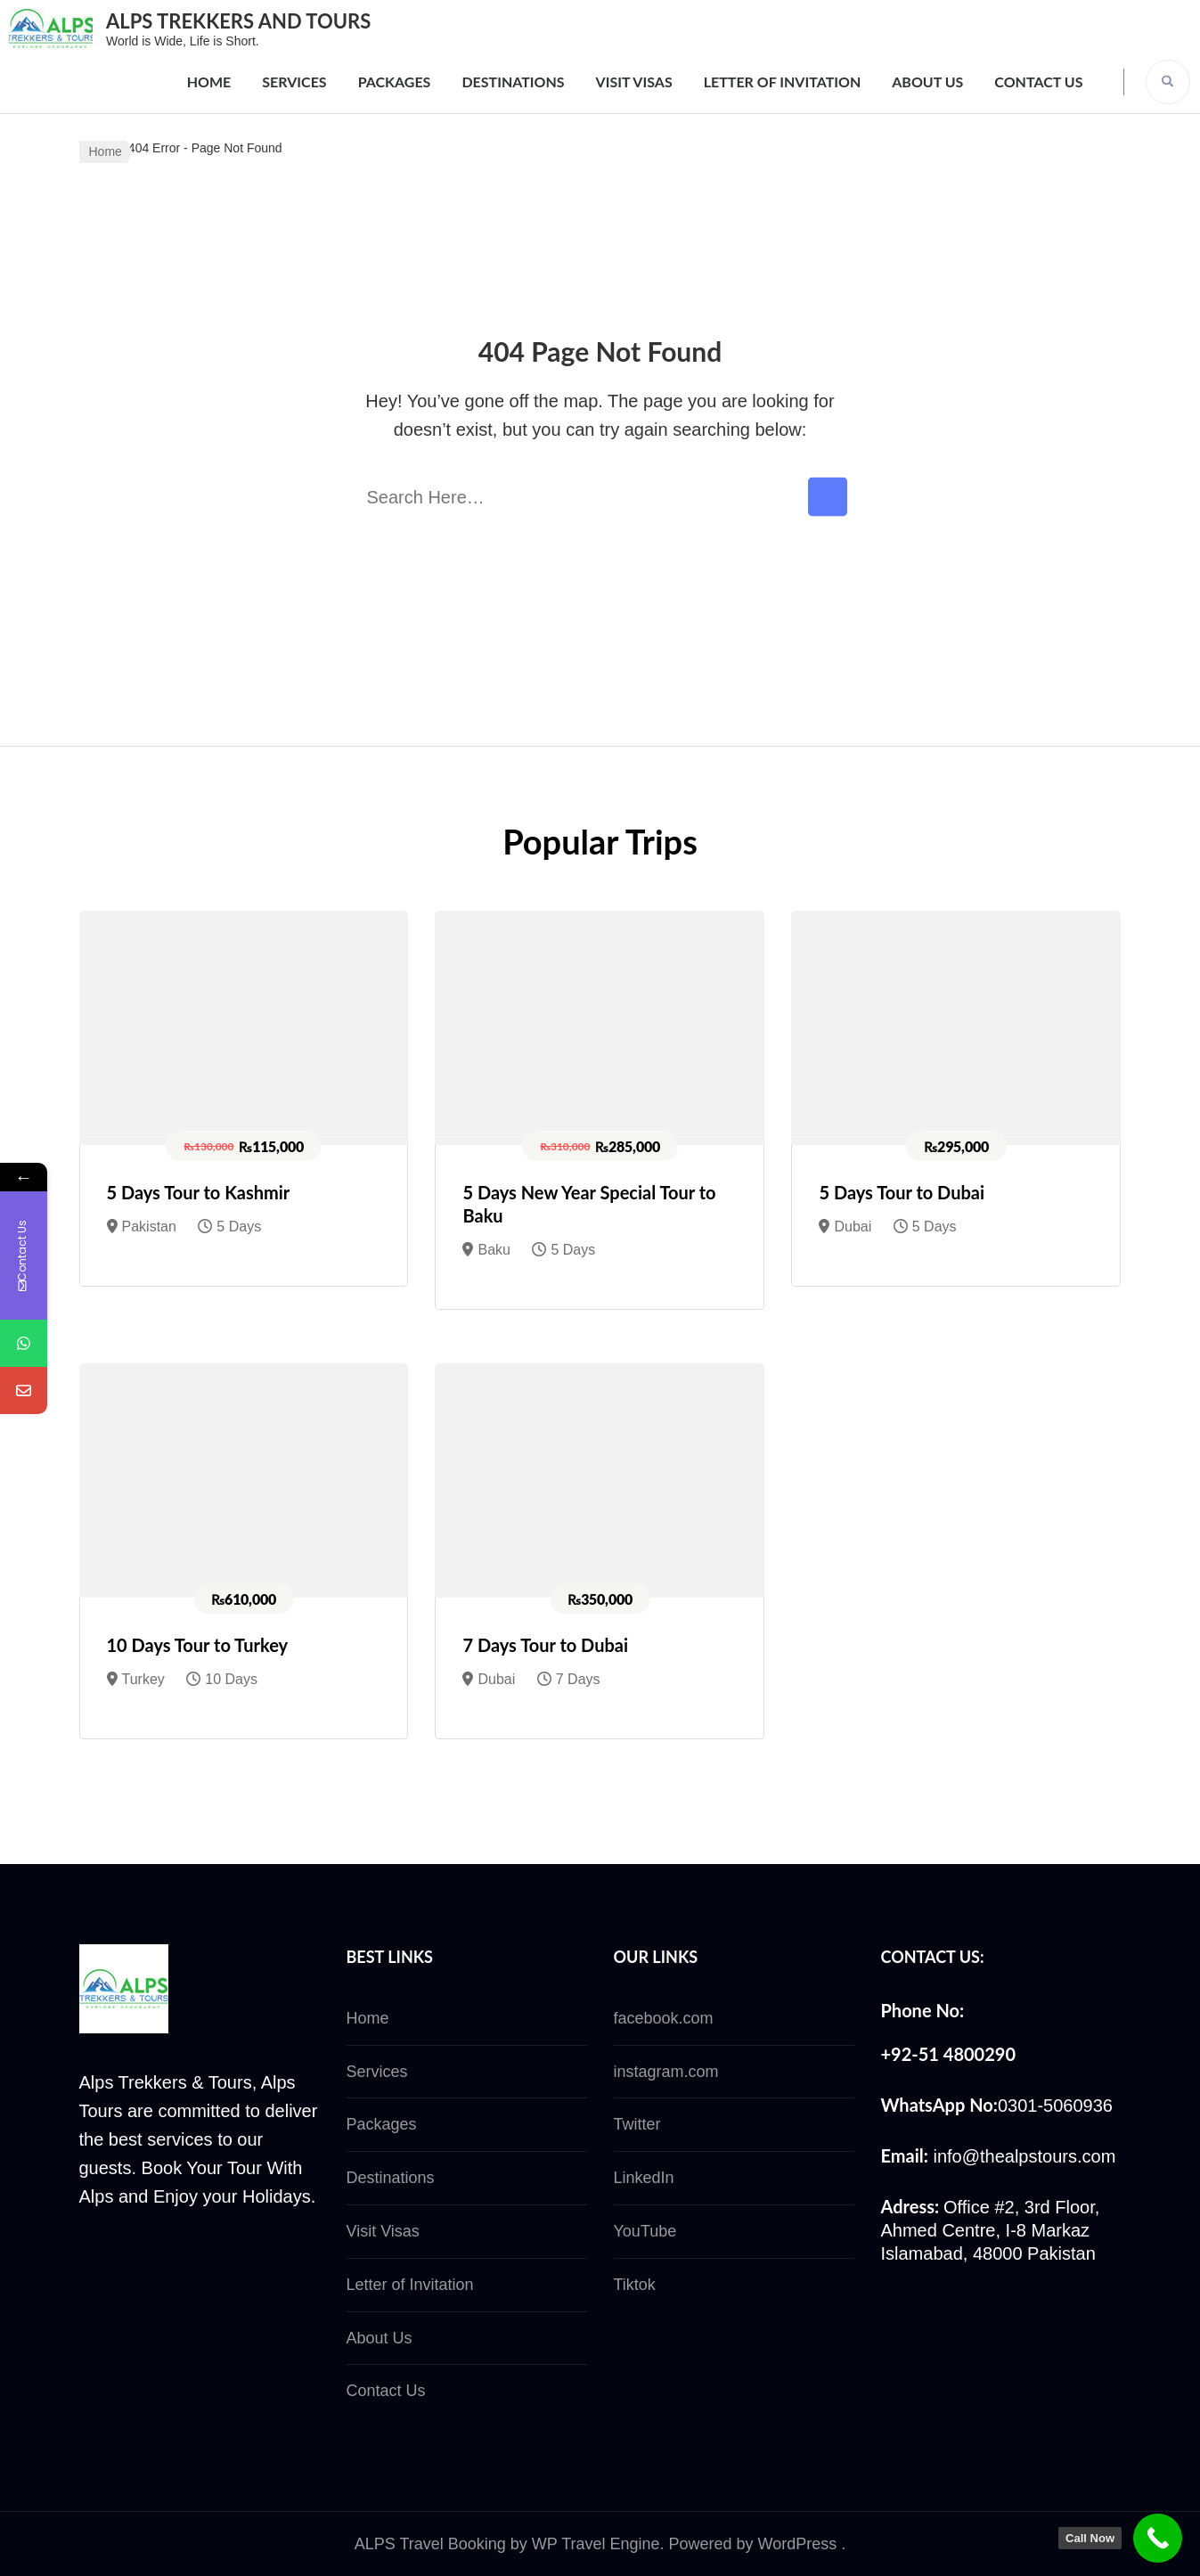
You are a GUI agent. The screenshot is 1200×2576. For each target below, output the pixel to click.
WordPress (797, 2544)
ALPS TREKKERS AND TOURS (238, 21)
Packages (394, 81)
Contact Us (1038, 81)
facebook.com (664, 2018)
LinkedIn (644, 2178)
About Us (927, 81)
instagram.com (666, 2072)
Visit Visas (634, 81)
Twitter (637, 2124)
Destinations (512, 81)
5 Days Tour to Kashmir (198, 1192)
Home (209, 81)
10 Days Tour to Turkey (198, 1645)
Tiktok (635, 2285)
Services (294, 81)
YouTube (645, 2231)
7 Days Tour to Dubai (545, 1645)
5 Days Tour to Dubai (901, 1192)
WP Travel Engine (596, 2544)
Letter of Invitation (782, 81)
